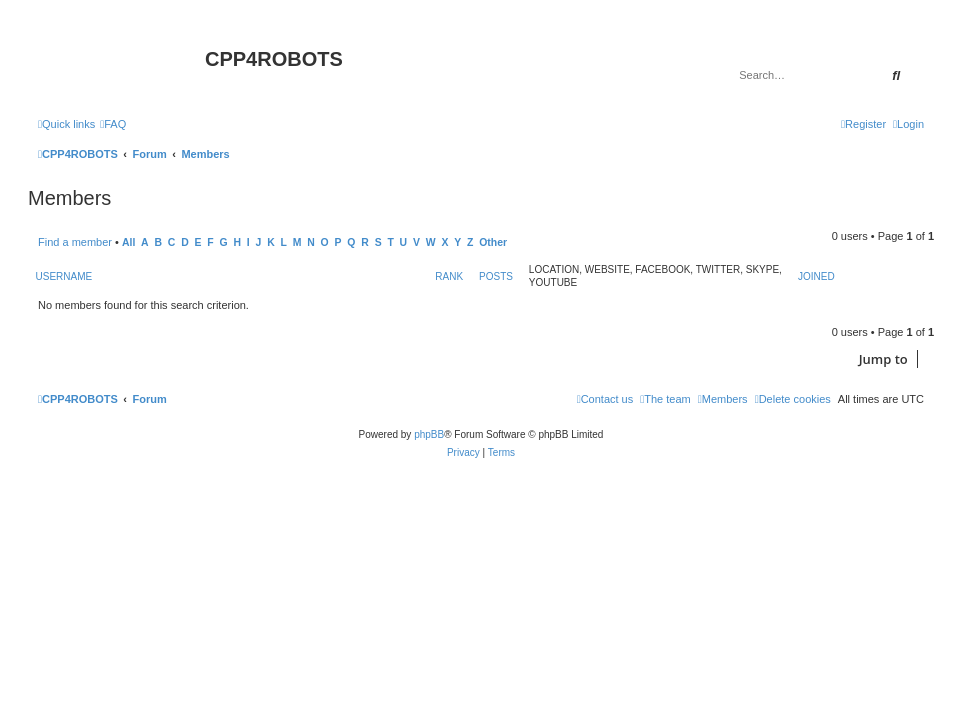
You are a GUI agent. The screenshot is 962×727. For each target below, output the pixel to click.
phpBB (429, 434)
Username (64, 276)
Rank (449, 276)
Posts (496, 276)
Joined (816, 276)
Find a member (75, 242)
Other (493, 242)
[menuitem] (113, 124)
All (128, 242)
